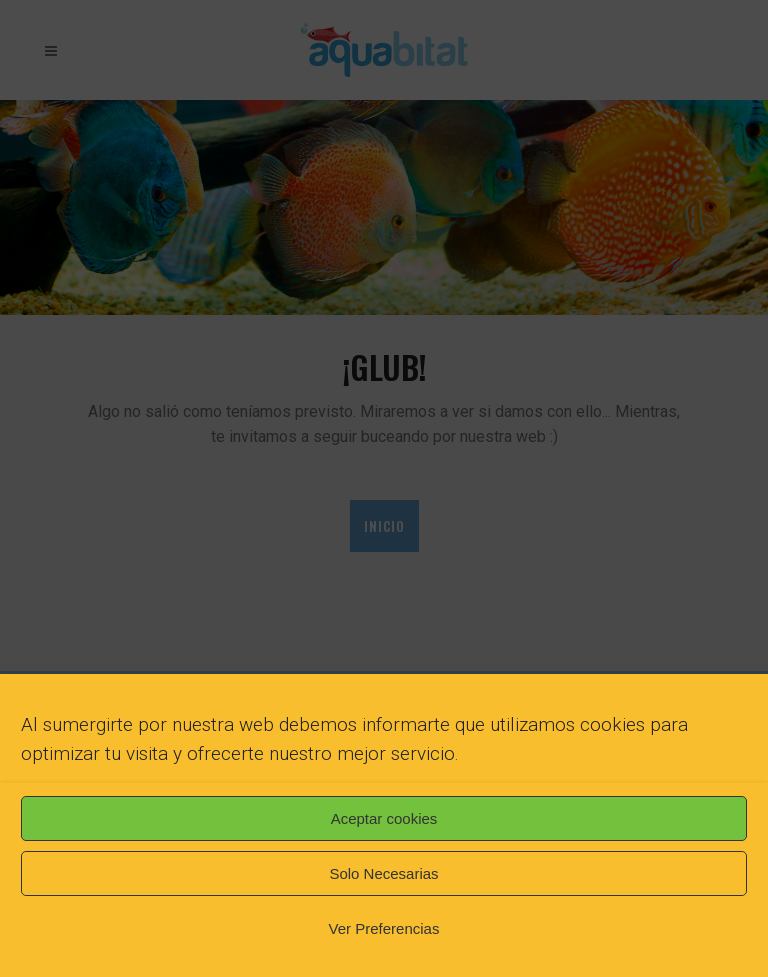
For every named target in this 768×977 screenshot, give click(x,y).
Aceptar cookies (384, 818)
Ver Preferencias (384, 928)
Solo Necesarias (383, 873)
